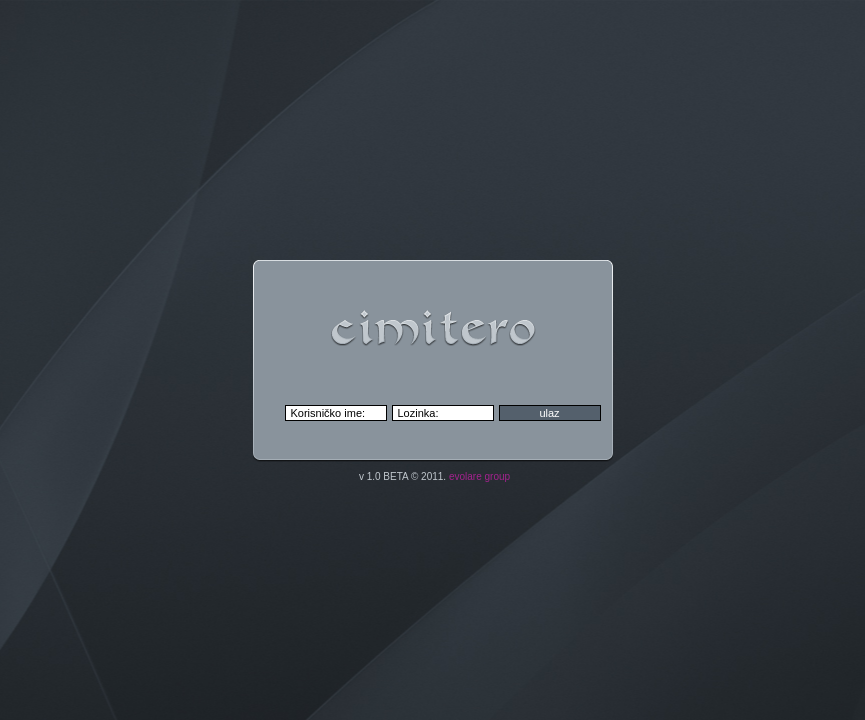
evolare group (479, 476)
